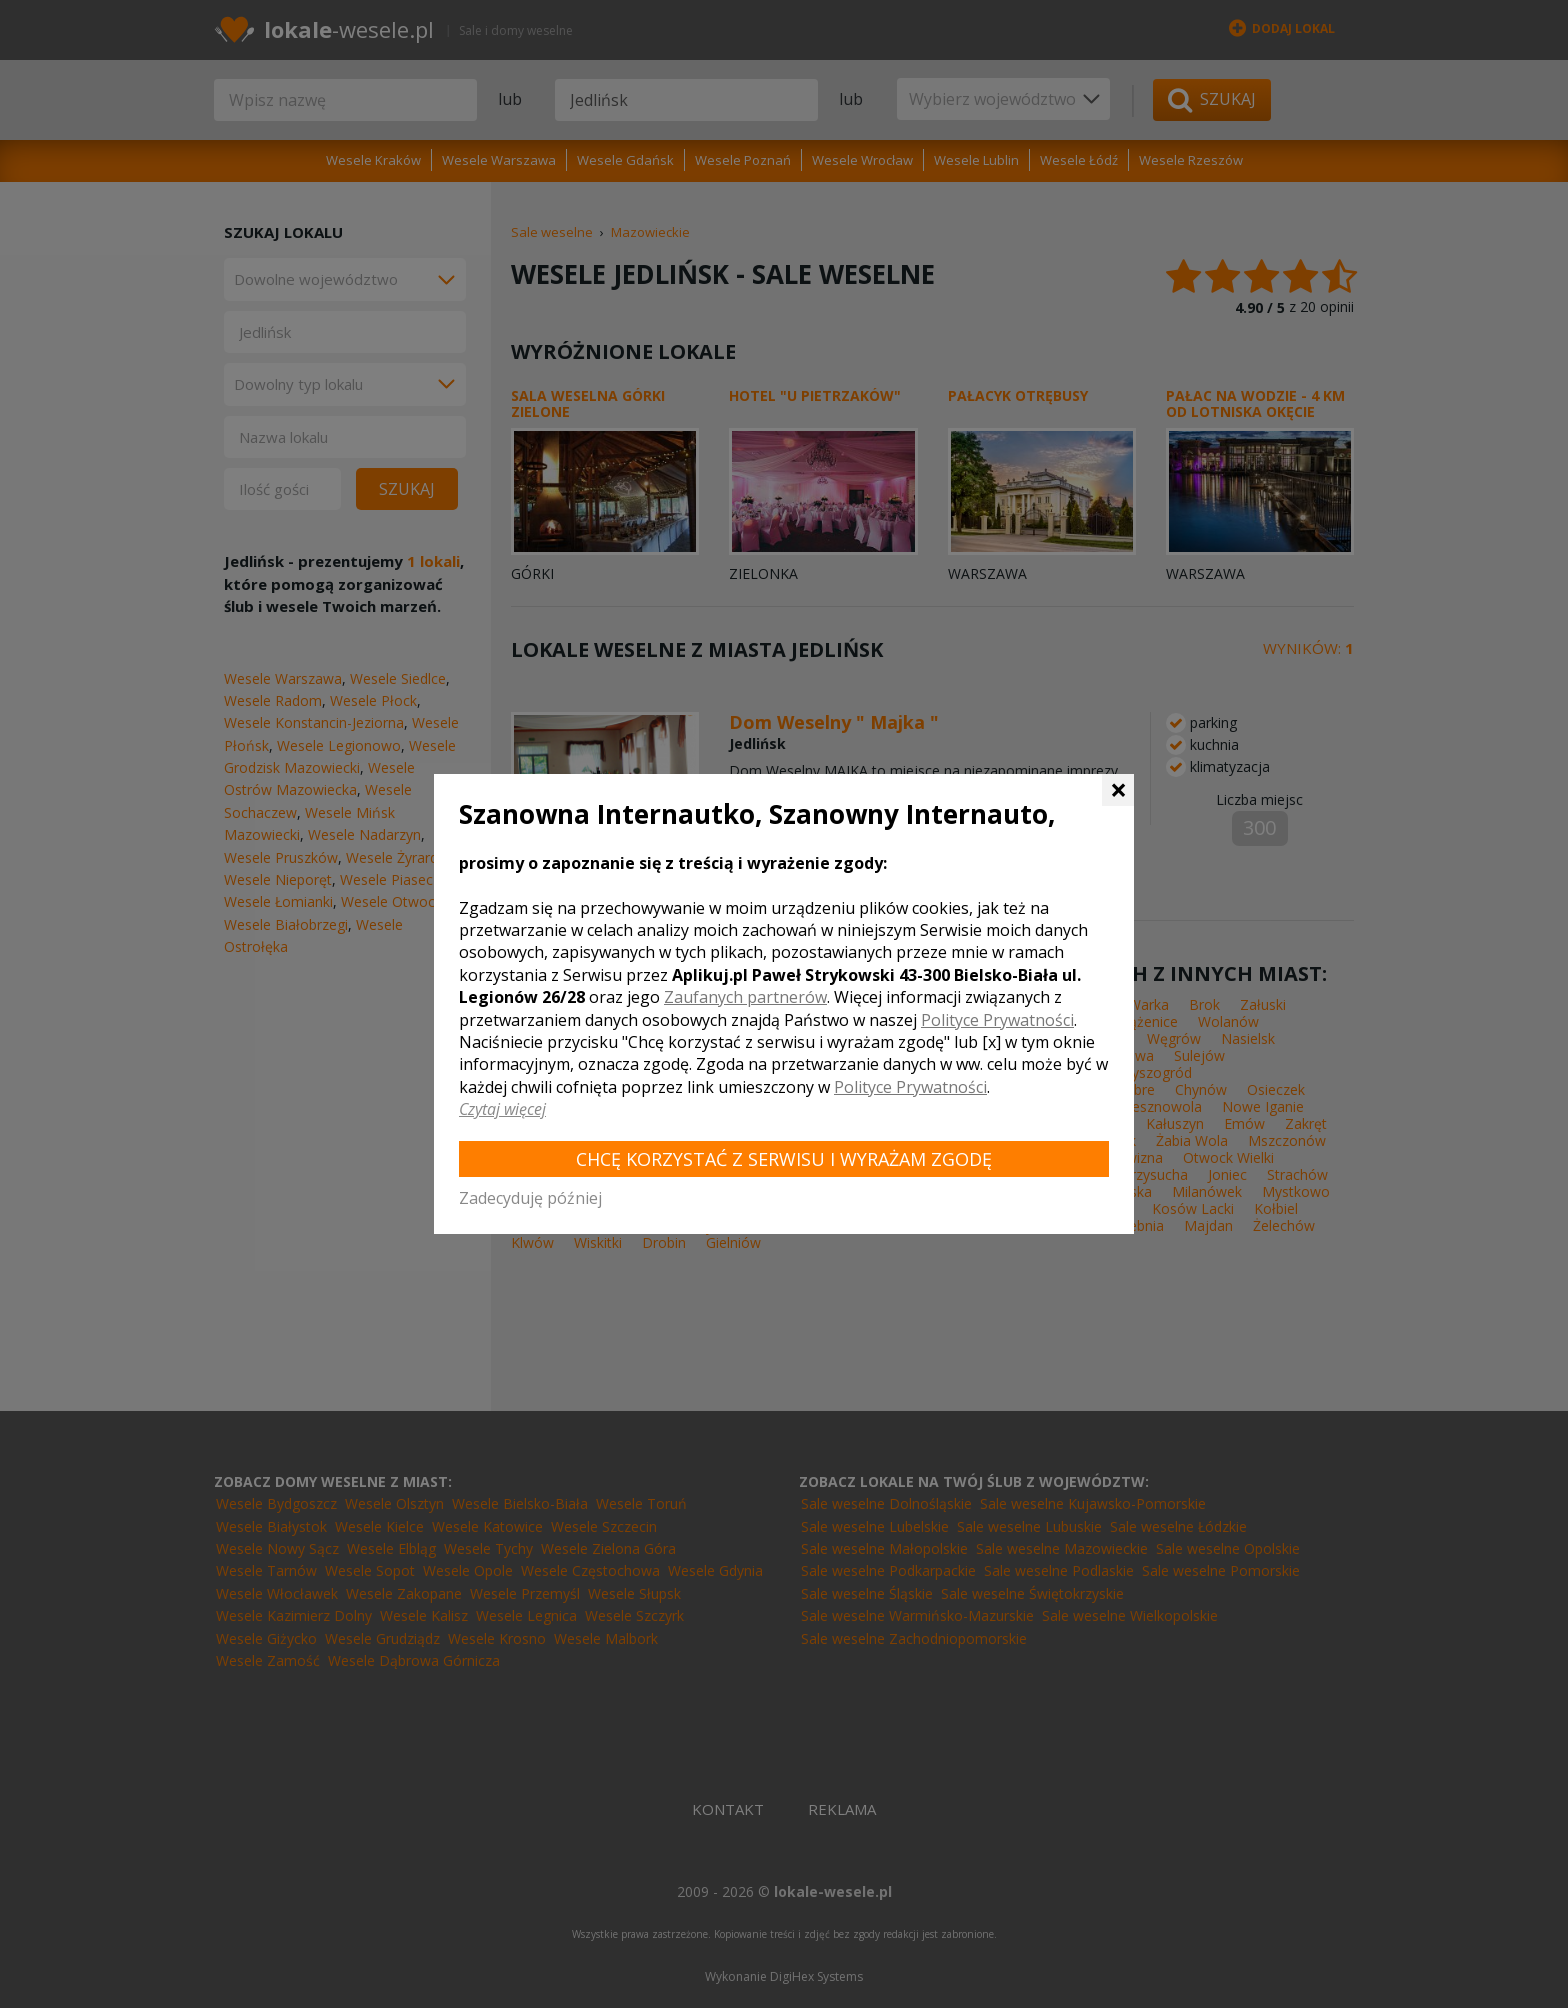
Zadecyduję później (530, 1198)
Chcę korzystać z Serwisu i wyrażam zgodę (784, 1159)
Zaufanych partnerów (745, 997)
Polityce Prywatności (997, 1020)
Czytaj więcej (502, 1109)
